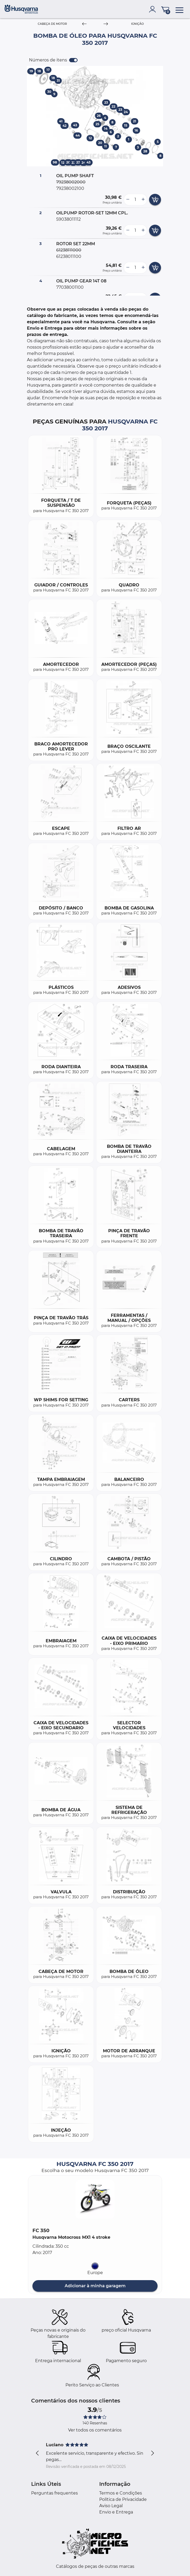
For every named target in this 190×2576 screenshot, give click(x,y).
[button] (95, 2199)
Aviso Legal (111, 2505)
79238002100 (70, 188)
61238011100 (68, 256)
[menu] (179, 9)
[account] (153, 9)
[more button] (143, 199)
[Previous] (84, 24)
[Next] (105, 24)
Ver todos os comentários (95, 2430)
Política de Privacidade (123, 2499)
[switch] (73, 60)
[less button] (128, 199)
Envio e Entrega (116, 2512)
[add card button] (155, 199)
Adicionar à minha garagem (95, 2285)
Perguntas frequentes (54, 2493)
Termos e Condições (120, 2493)
